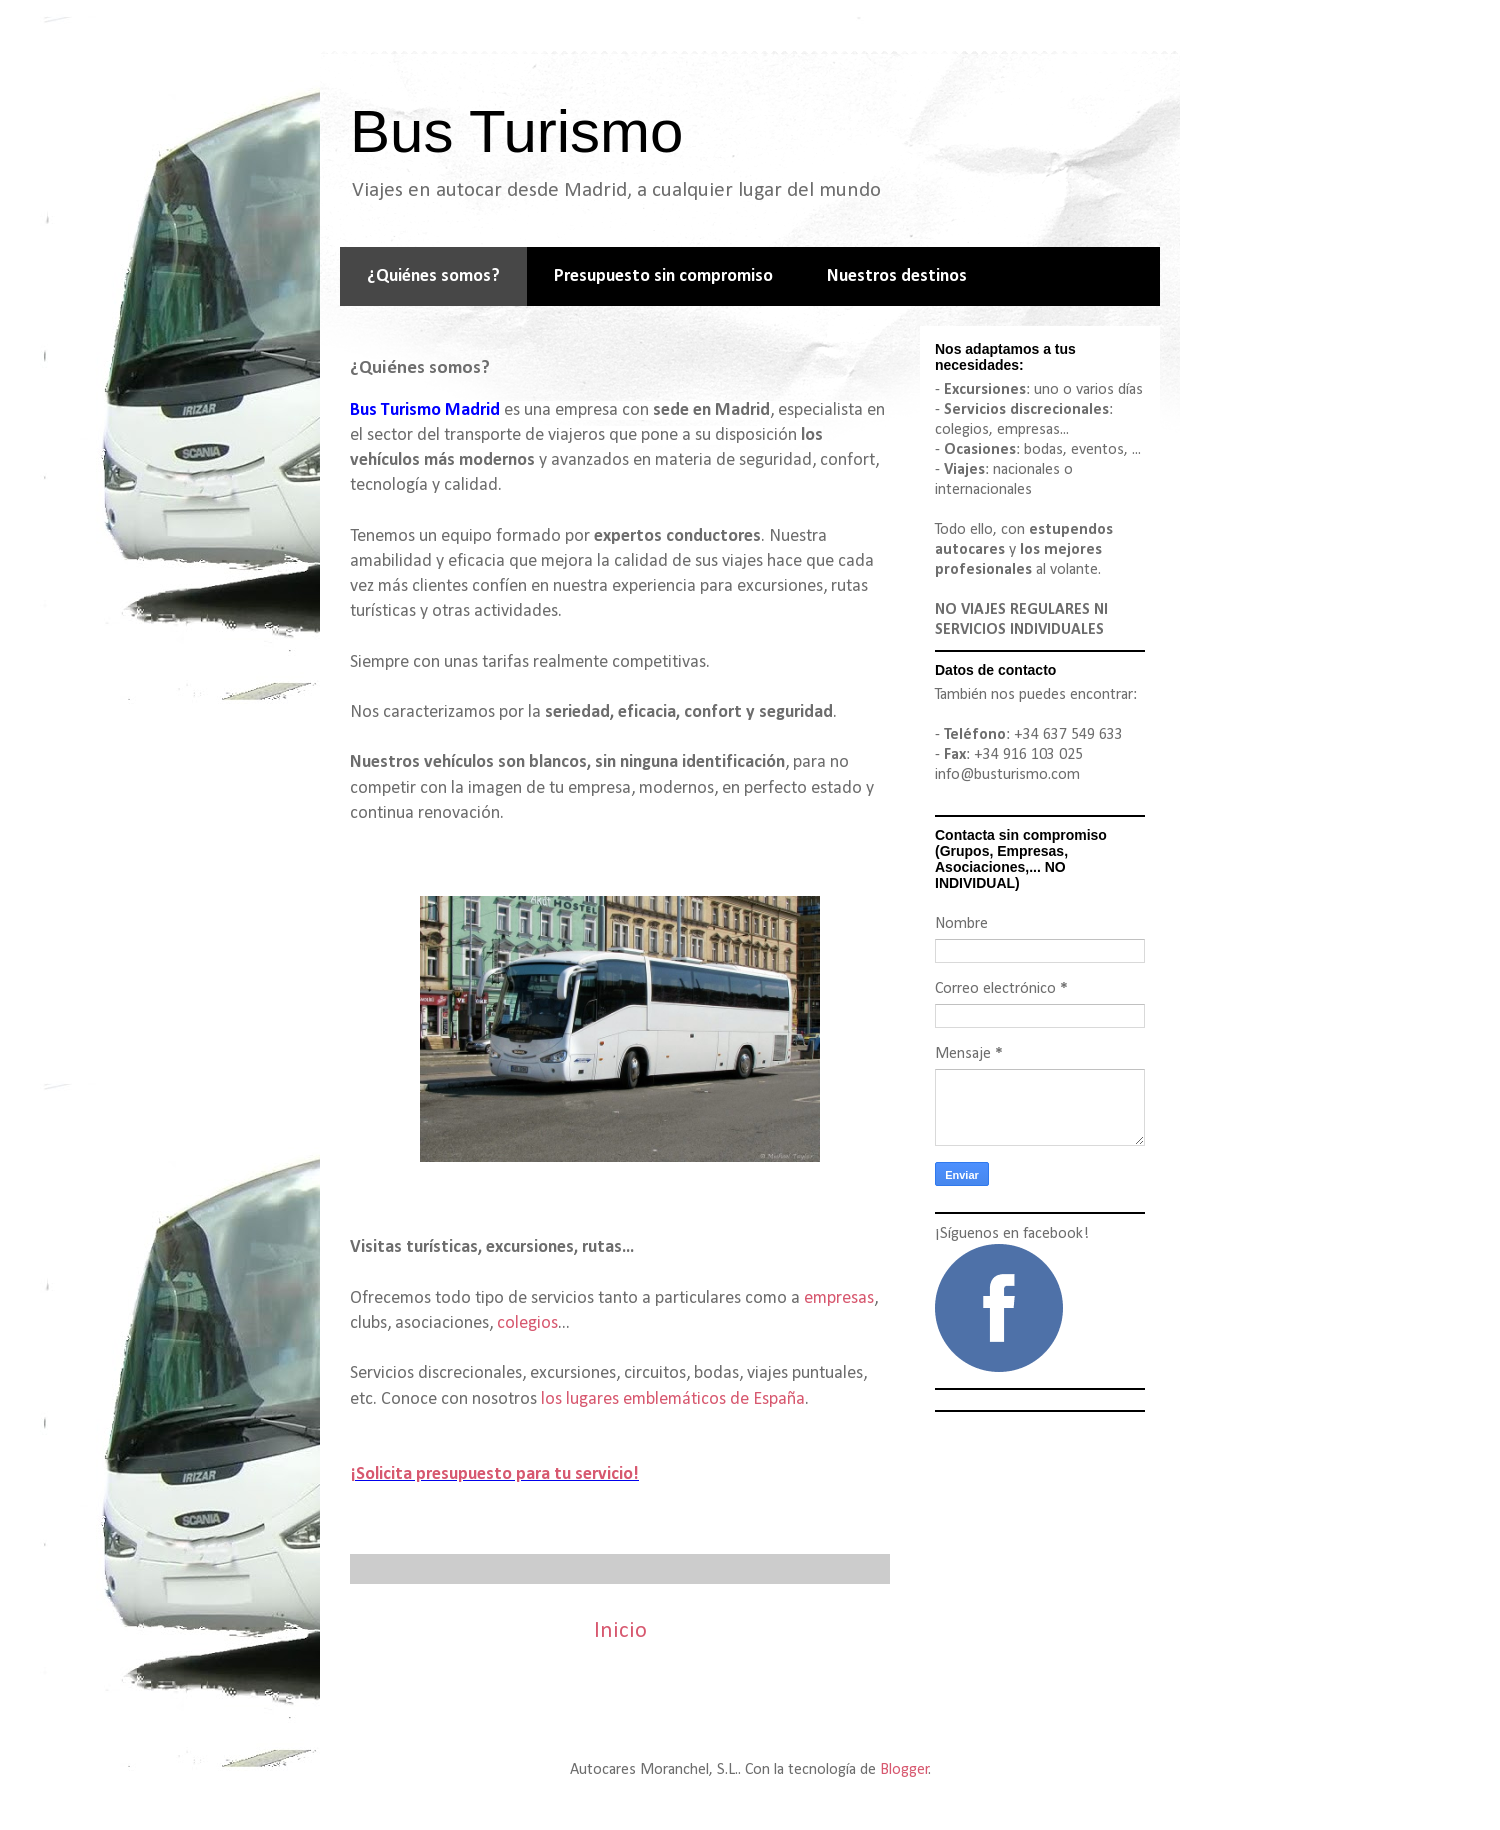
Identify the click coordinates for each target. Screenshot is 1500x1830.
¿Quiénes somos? (433, 276)
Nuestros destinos (897, 276)
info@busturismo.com (1007, 775)
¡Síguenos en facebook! (1012, 1234)
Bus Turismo (516, 131)
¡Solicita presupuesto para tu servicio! (494, 1474)
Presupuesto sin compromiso (663, 276)
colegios (527, 1323)
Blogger (904, 1770)
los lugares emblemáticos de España (673, 1399)
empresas (839, 1298)
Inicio (620, 1631)
